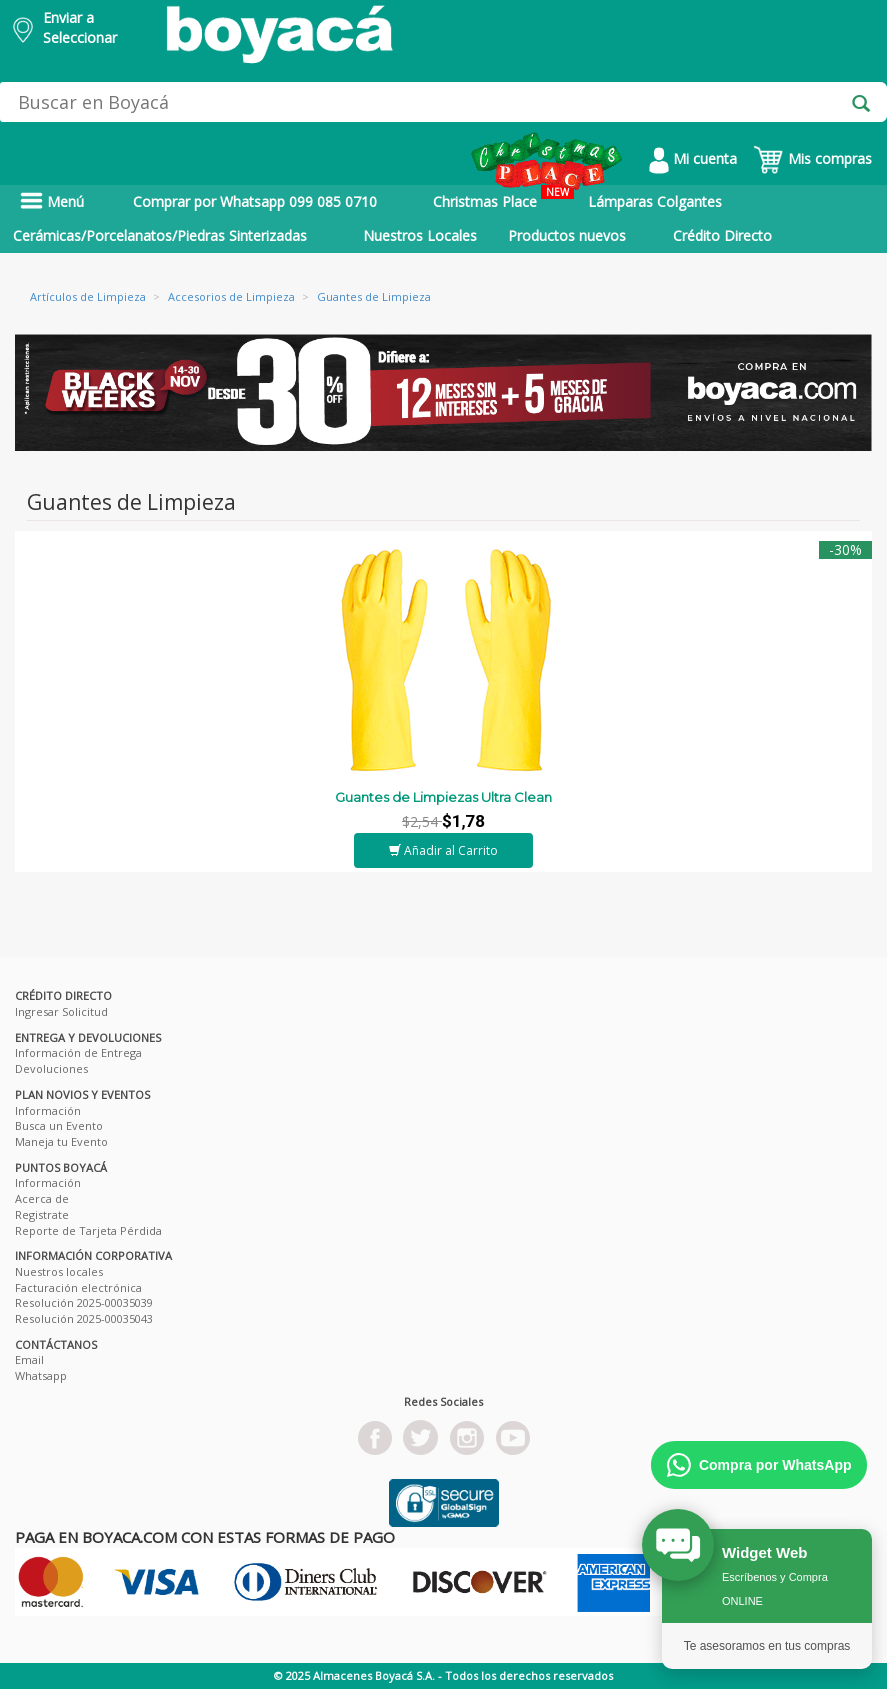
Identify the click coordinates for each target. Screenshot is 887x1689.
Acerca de (42, 1198)
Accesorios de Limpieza (231, 296)
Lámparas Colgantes (655, 201)
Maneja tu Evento (61, 1141)
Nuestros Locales (420, 235)
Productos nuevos (567, 235)
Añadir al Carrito (443, 850)
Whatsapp (41, 1375)
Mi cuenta (693, 158)
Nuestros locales (59, 1271)
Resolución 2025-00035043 (84, 1318)
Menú (52, 201)
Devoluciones (51, 1068)
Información (48, 1110)
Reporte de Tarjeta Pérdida (88, 1230)
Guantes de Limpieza (374, 296)
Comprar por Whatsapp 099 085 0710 (255, 201)
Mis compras (812, 158)
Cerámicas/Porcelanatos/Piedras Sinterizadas (160, 235)
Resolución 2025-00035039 (84, 1302)
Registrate (42, 1214)
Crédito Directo (722, 235)
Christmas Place (503, 198)
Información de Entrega (78, 1052)
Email (29, 1359)
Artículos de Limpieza (88, 296)
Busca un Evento (59, 1125)
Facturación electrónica (78, 1287)
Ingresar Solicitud (61, 1011)
